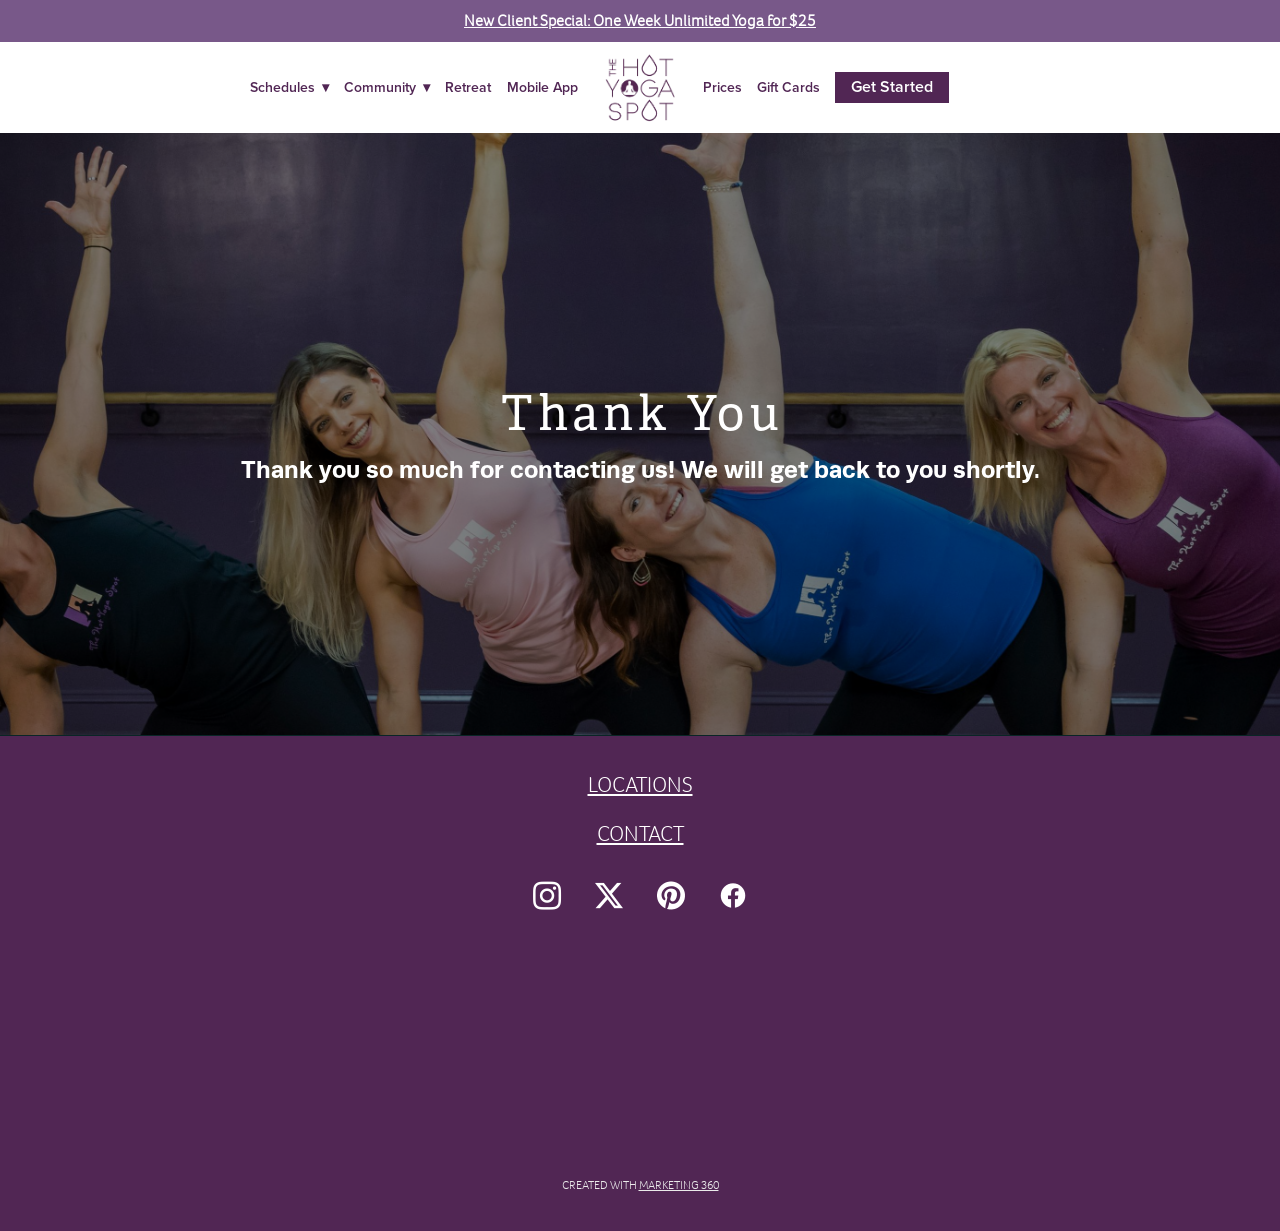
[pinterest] (671, 896)
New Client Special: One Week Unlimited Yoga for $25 (640, 20)
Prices (722, 87)
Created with (640, 1185)
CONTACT (640, 833)
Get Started (892, 86)
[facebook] (733, 896)
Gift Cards (788, 87)
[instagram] (547, 896)
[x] (609, 896)
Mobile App (542, 87)
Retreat (468, 87)
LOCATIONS (640, 784)
